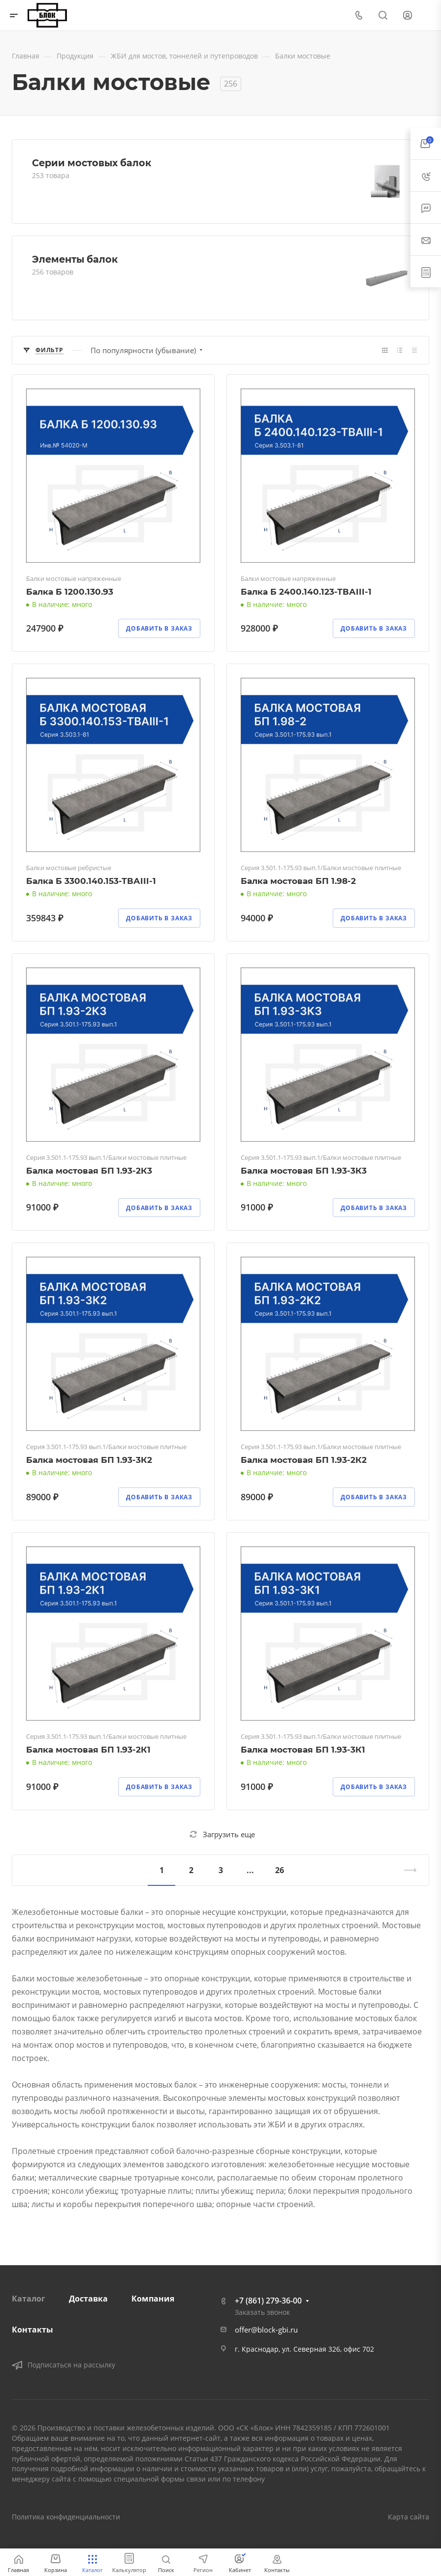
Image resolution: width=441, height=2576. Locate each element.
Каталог (28, 2298)
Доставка (88, 2298)
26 (279, 1870)
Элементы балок (75, 259)
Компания (152, 2298)
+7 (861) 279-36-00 (268, 2300)
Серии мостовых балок (91, 163)
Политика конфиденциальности (66, 2516)
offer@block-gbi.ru (266, 2329)
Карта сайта (408, 2516)
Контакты (32, 2329)
